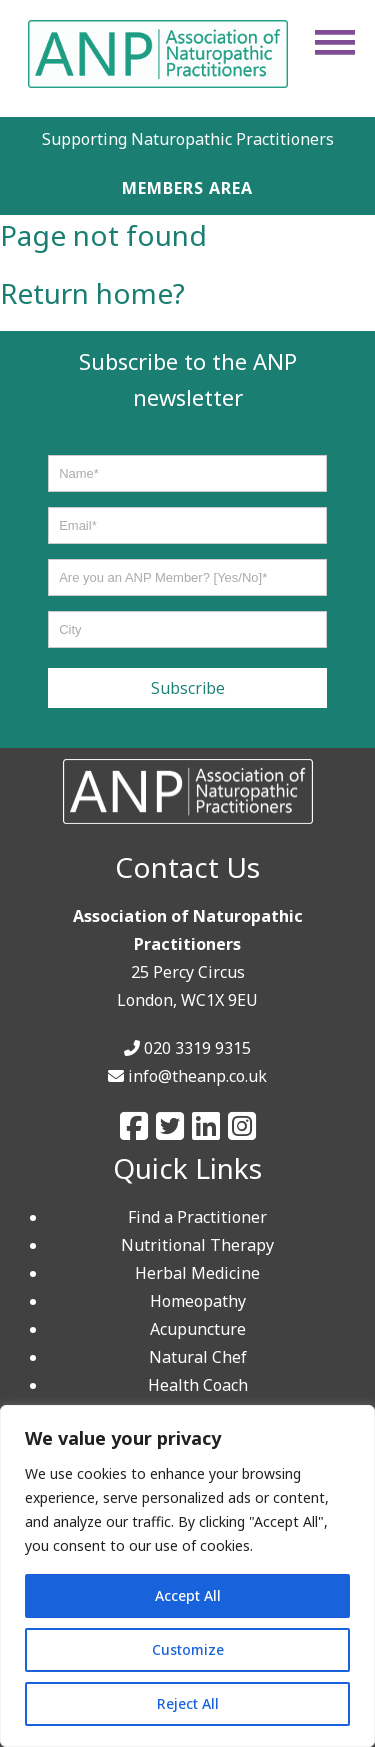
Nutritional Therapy (197, 1245)
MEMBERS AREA (187, 188)
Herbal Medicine (197, 1273)
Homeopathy (198, 1301)
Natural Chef (198, 1357)
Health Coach (198, 1385)
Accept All (188, 1595)
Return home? (92, 293)
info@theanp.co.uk (197, 1076)
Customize (188, 1649)
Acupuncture (198, 1329)
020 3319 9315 (197, 1048)
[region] (187, 1576)
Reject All (188, 1703)
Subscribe (188, 688)
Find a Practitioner (197, 1217)
